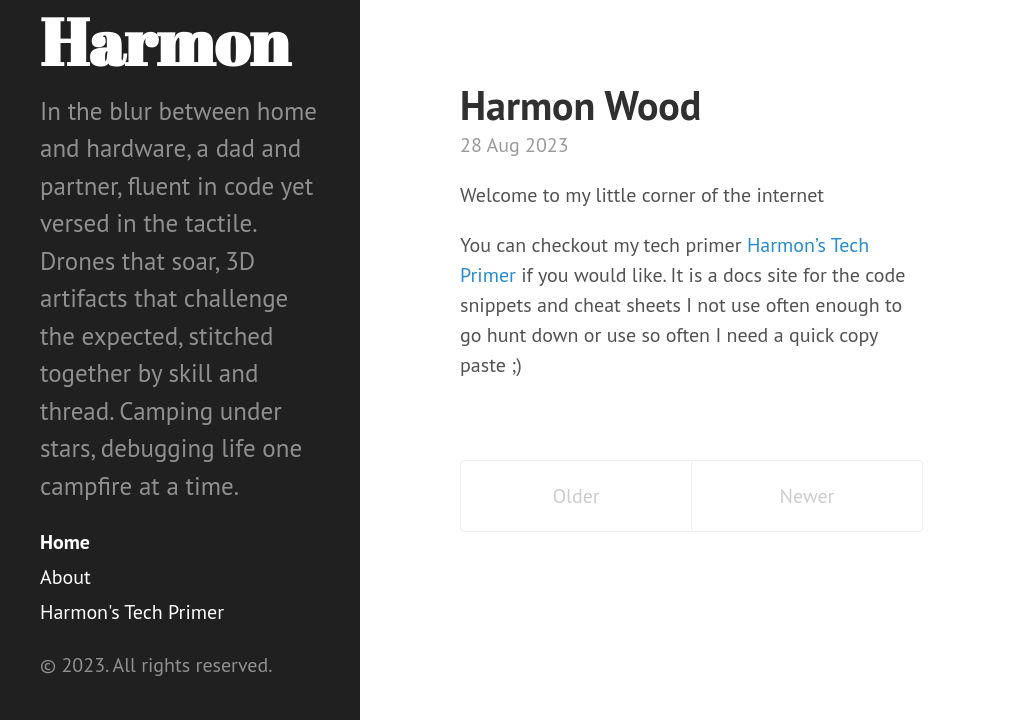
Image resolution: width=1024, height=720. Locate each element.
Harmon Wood (580, 105)
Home (65, 542)
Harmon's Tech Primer (132, 612)
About (65, 577)
